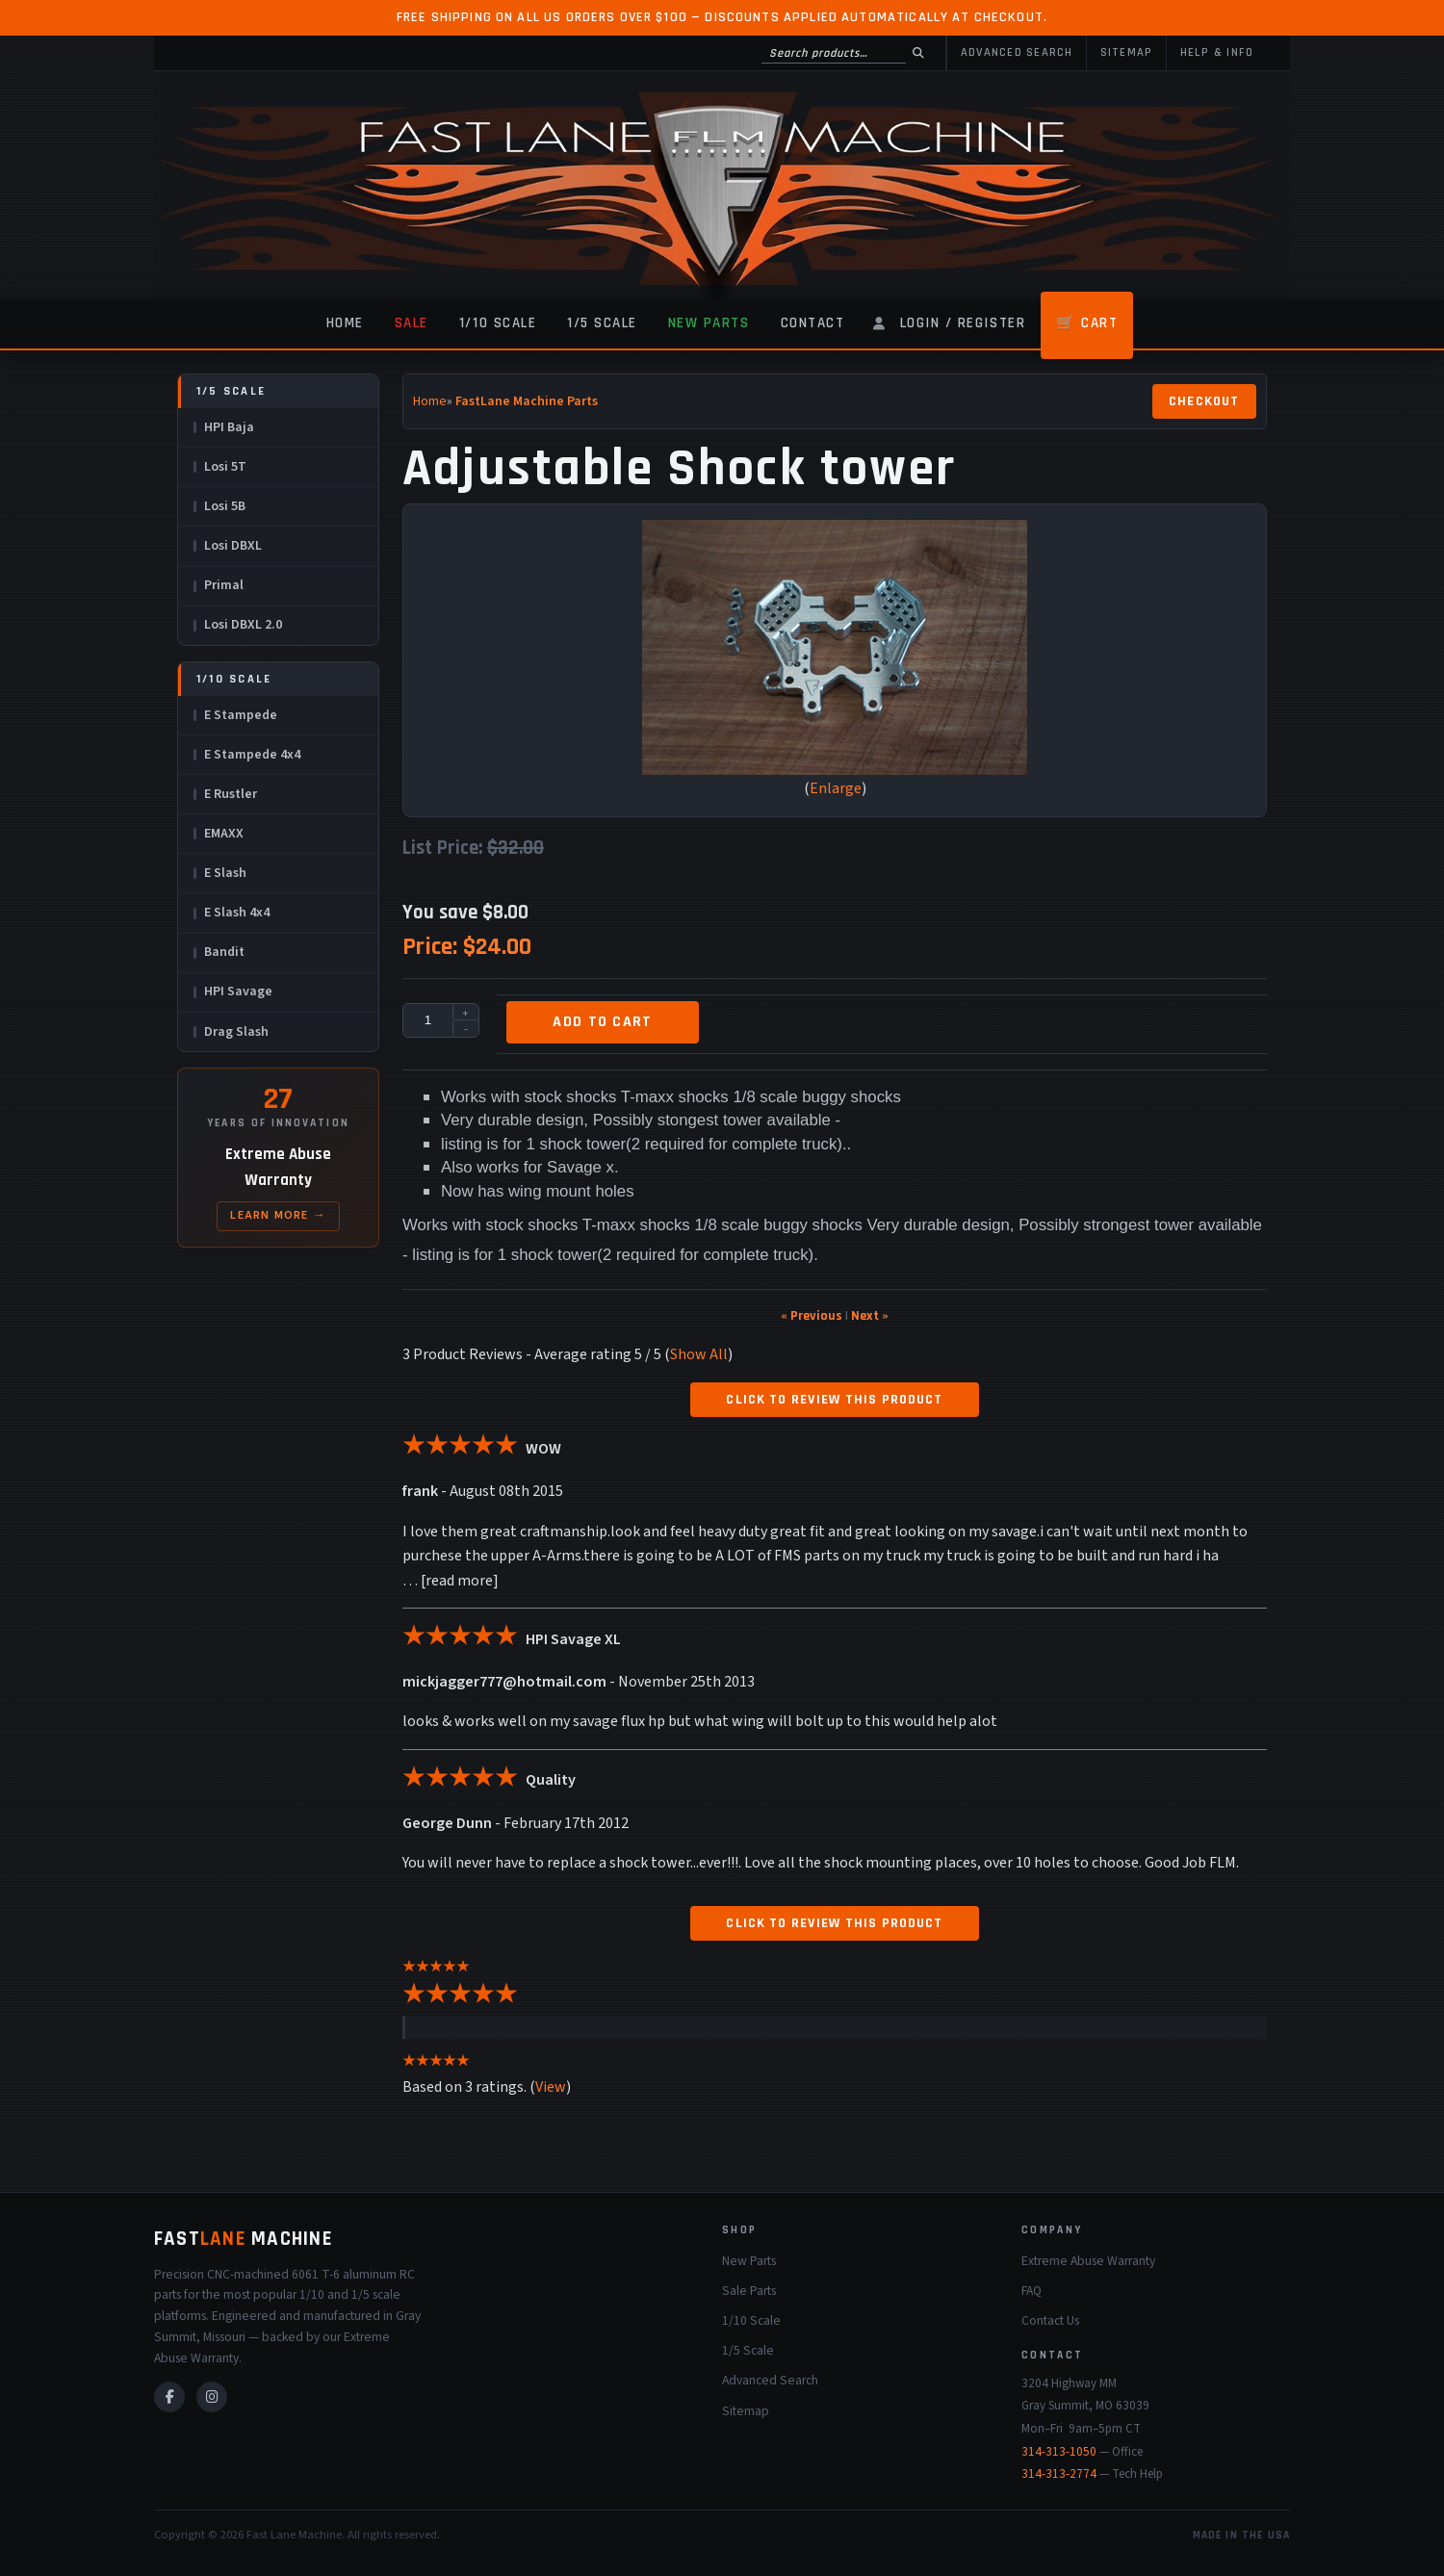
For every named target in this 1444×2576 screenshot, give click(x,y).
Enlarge (836, 788)
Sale (411, 323)
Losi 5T (225, 467)
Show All (699, 1354)
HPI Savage (238, 991)
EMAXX (224, 833)
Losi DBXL (233, 545)
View (550, 2087)
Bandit (224, 952)
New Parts (709, 323)
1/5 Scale (602, 323)
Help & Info (1217, 52)
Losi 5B (224, 506)
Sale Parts (749, 2290)
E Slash (225, 873)
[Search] (918, 53)
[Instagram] (211, 2397)
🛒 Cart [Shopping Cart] (1087, 323)
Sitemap (1126, 52)
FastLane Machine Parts (526, 401)
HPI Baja (229, 427)
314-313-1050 (1058, 2451)
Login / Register (962, 323)
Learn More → (277, 1215)
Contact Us (1050, 2320)
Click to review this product (834, 1399)
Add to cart (602, 1022)
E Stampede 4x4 (252, 754)
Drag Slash (236, 1032)
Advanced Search (1017, 52)
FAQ (1031, 2290)
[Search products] (833, 53)
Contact (813, 323)
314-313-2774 (1058, 2474)
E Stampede (240, 715)
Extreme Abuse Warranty (1088, 2261)
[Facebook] (169, 2397)
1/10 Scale (497, 323)
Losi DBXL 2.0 (243, 624)
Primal (224, 585)
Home (345, 323)
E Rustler (230, 794)
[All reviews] (436, 1967)
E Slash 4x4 (237, 912)
